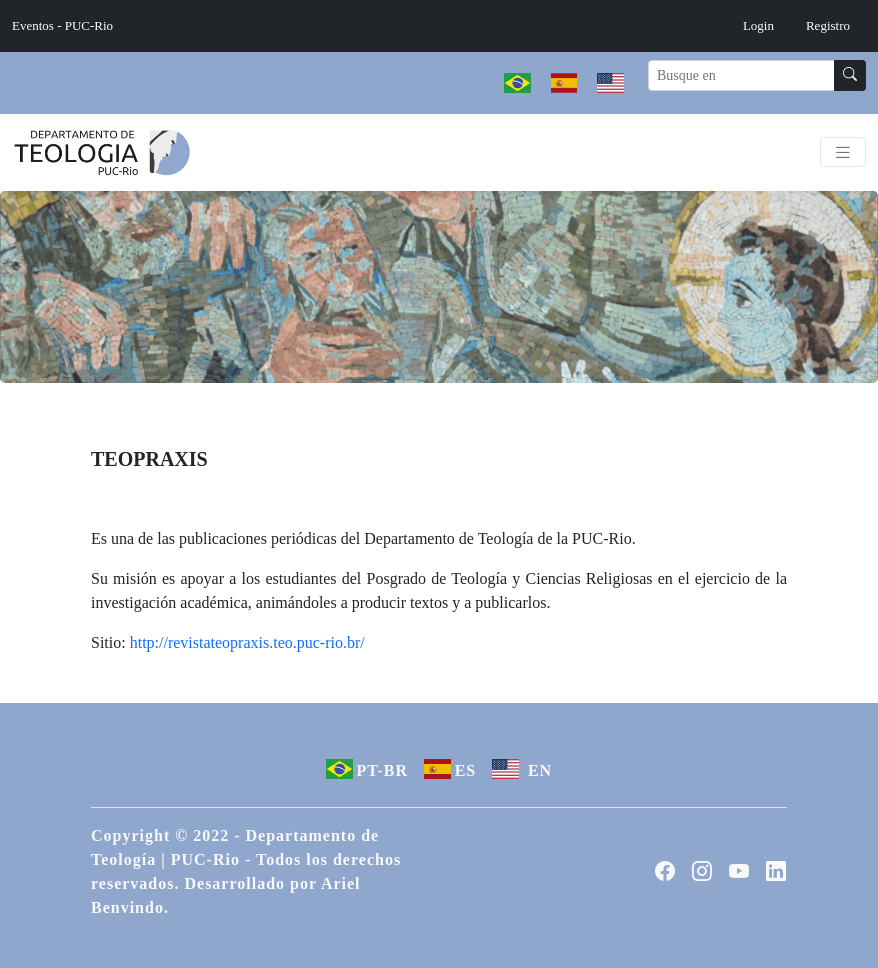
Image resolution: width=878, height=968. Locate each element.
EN (522, 769)
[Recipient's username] (741, 75)
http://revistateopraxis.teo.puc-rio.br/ (247, 642)
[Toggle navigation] (843, 152)
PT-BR (367, 769)
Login (758, 25)
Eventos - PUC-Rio (62, 25)
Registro (828, 25)
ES (450, 769)
